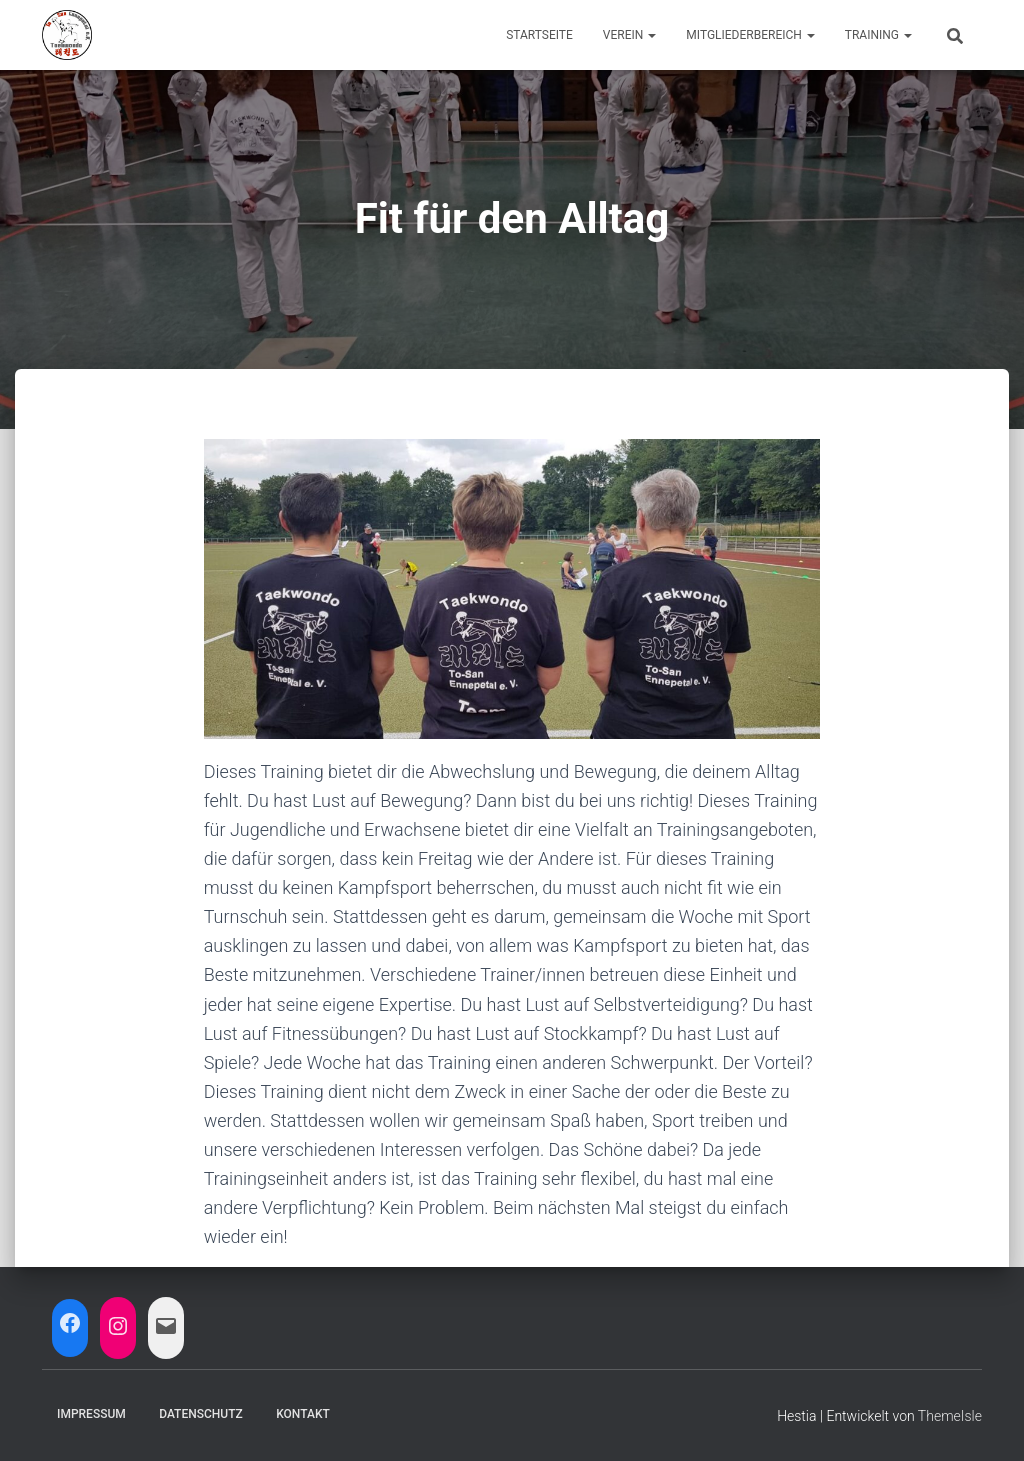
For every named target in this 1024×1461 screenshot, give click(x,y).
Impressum (91, 1414)
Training (878, 35)
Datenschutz (201, 1414)
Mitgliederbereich (750, 35)
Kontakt (303, 1414)
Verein (629, 35)
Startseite (539, 35)
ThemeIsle (950, 1416)
